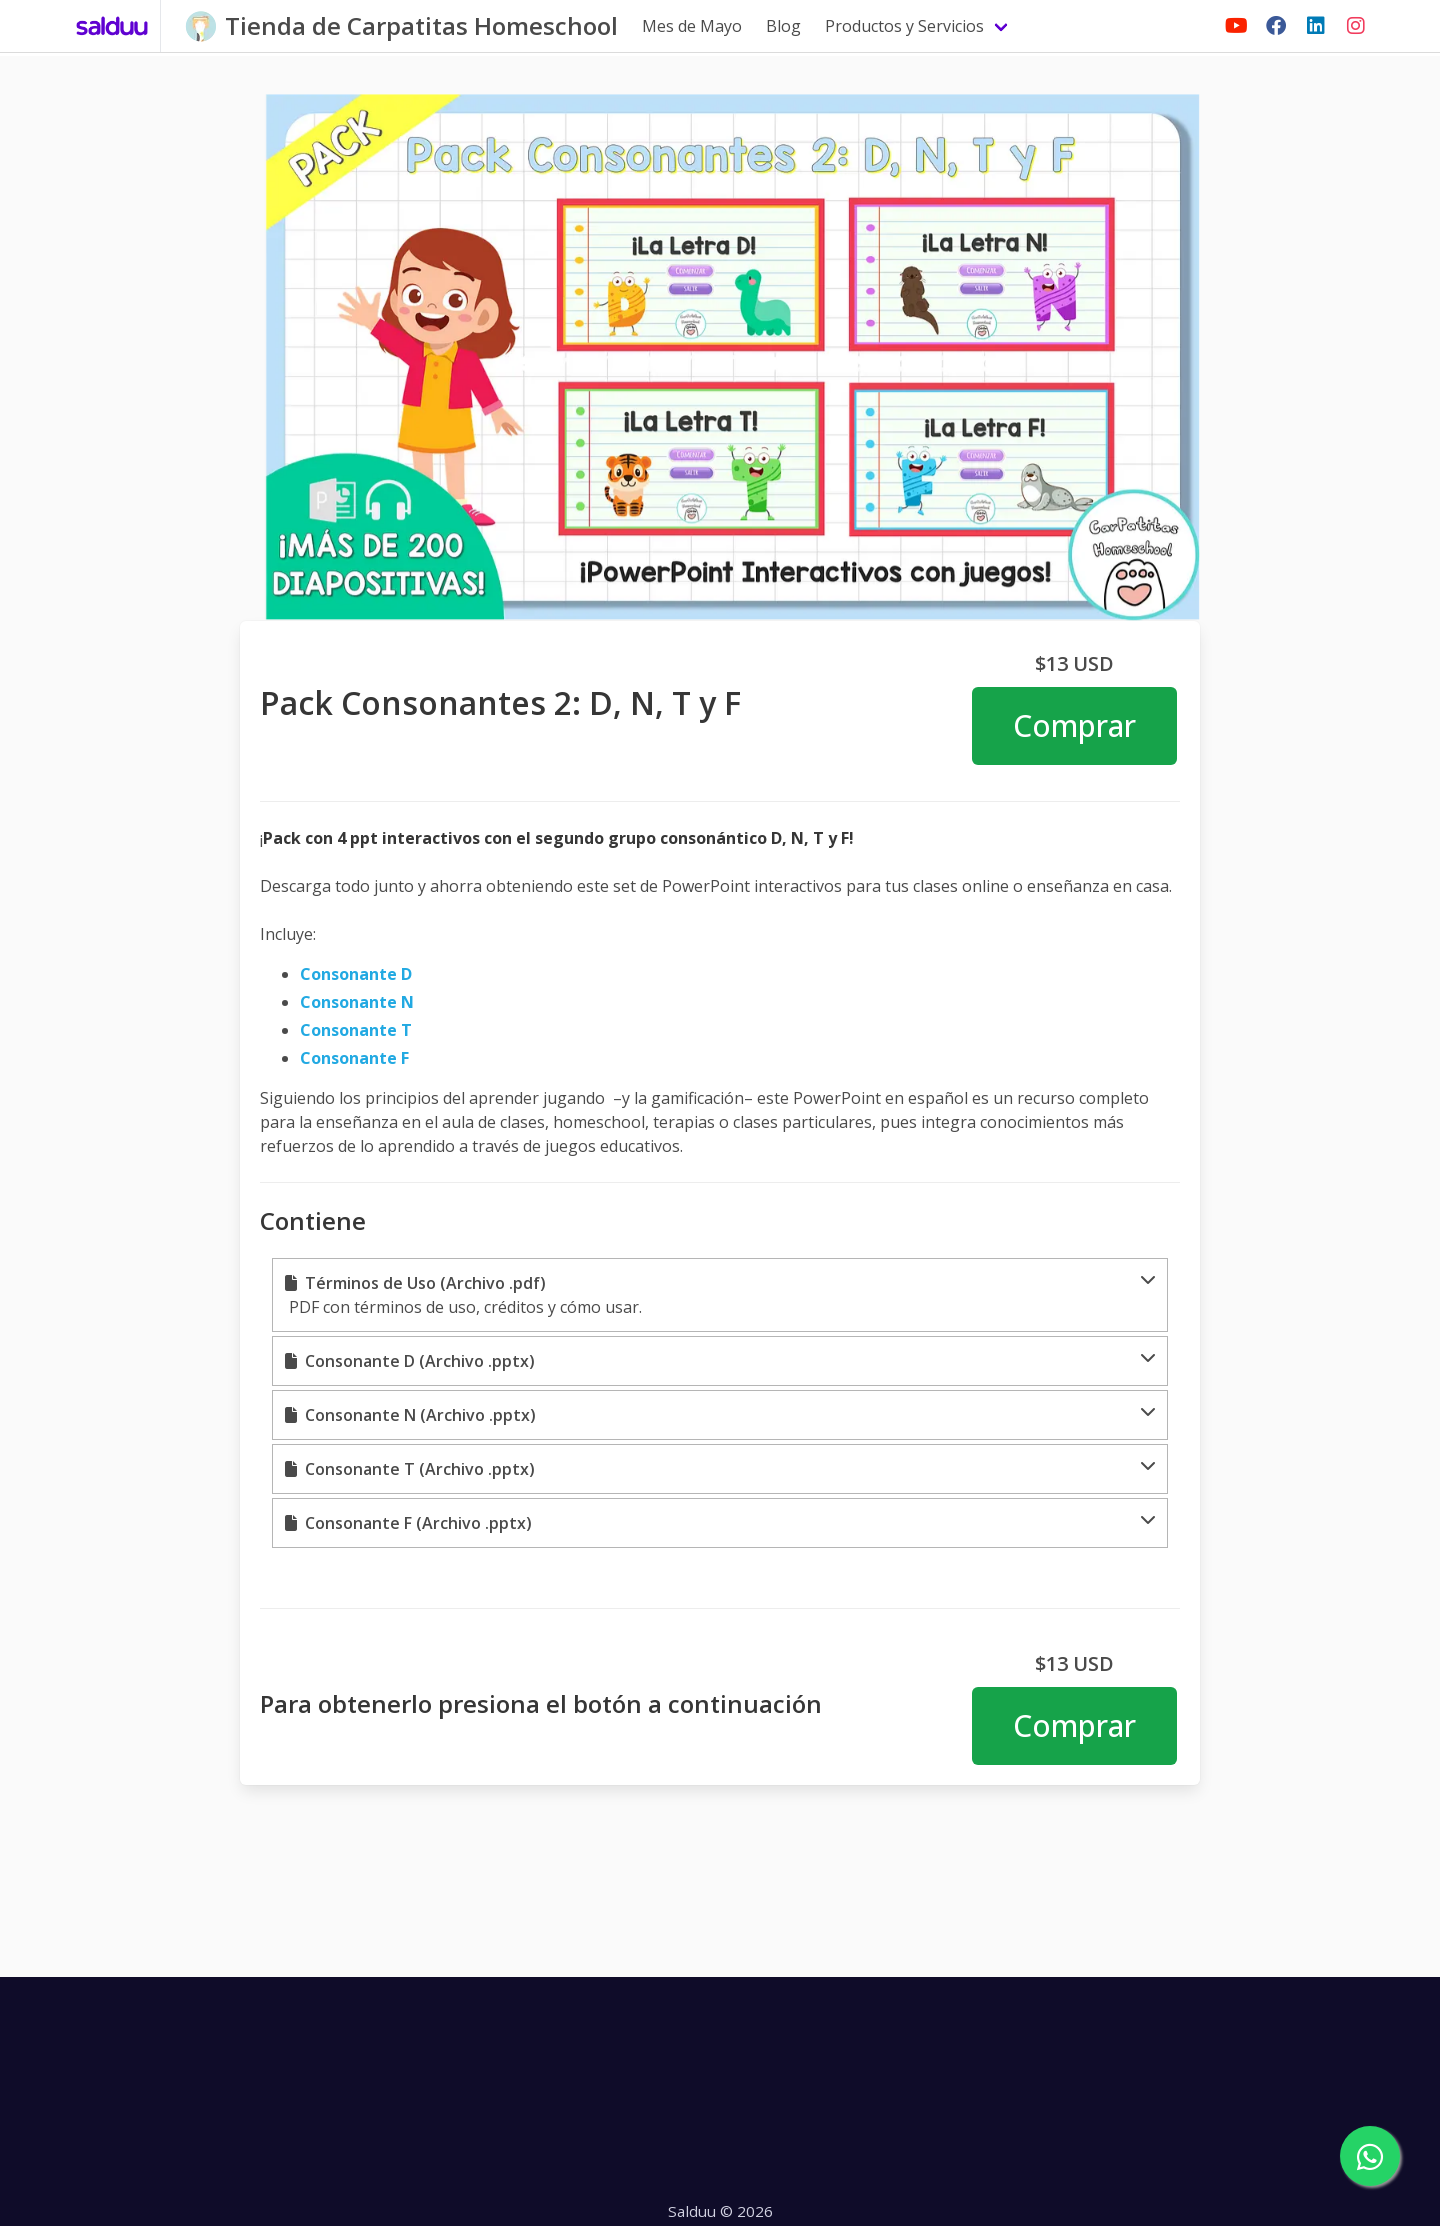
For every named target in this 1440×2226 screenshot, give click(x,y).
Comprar (1074, 725)
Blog (783, 26)
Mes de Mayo (692, 26)
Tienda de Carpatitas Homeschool (421, 25)
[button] (720, 1295)
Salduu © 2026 (720, 2211)
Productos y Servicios (904, 26)
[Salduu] (112, 26)
